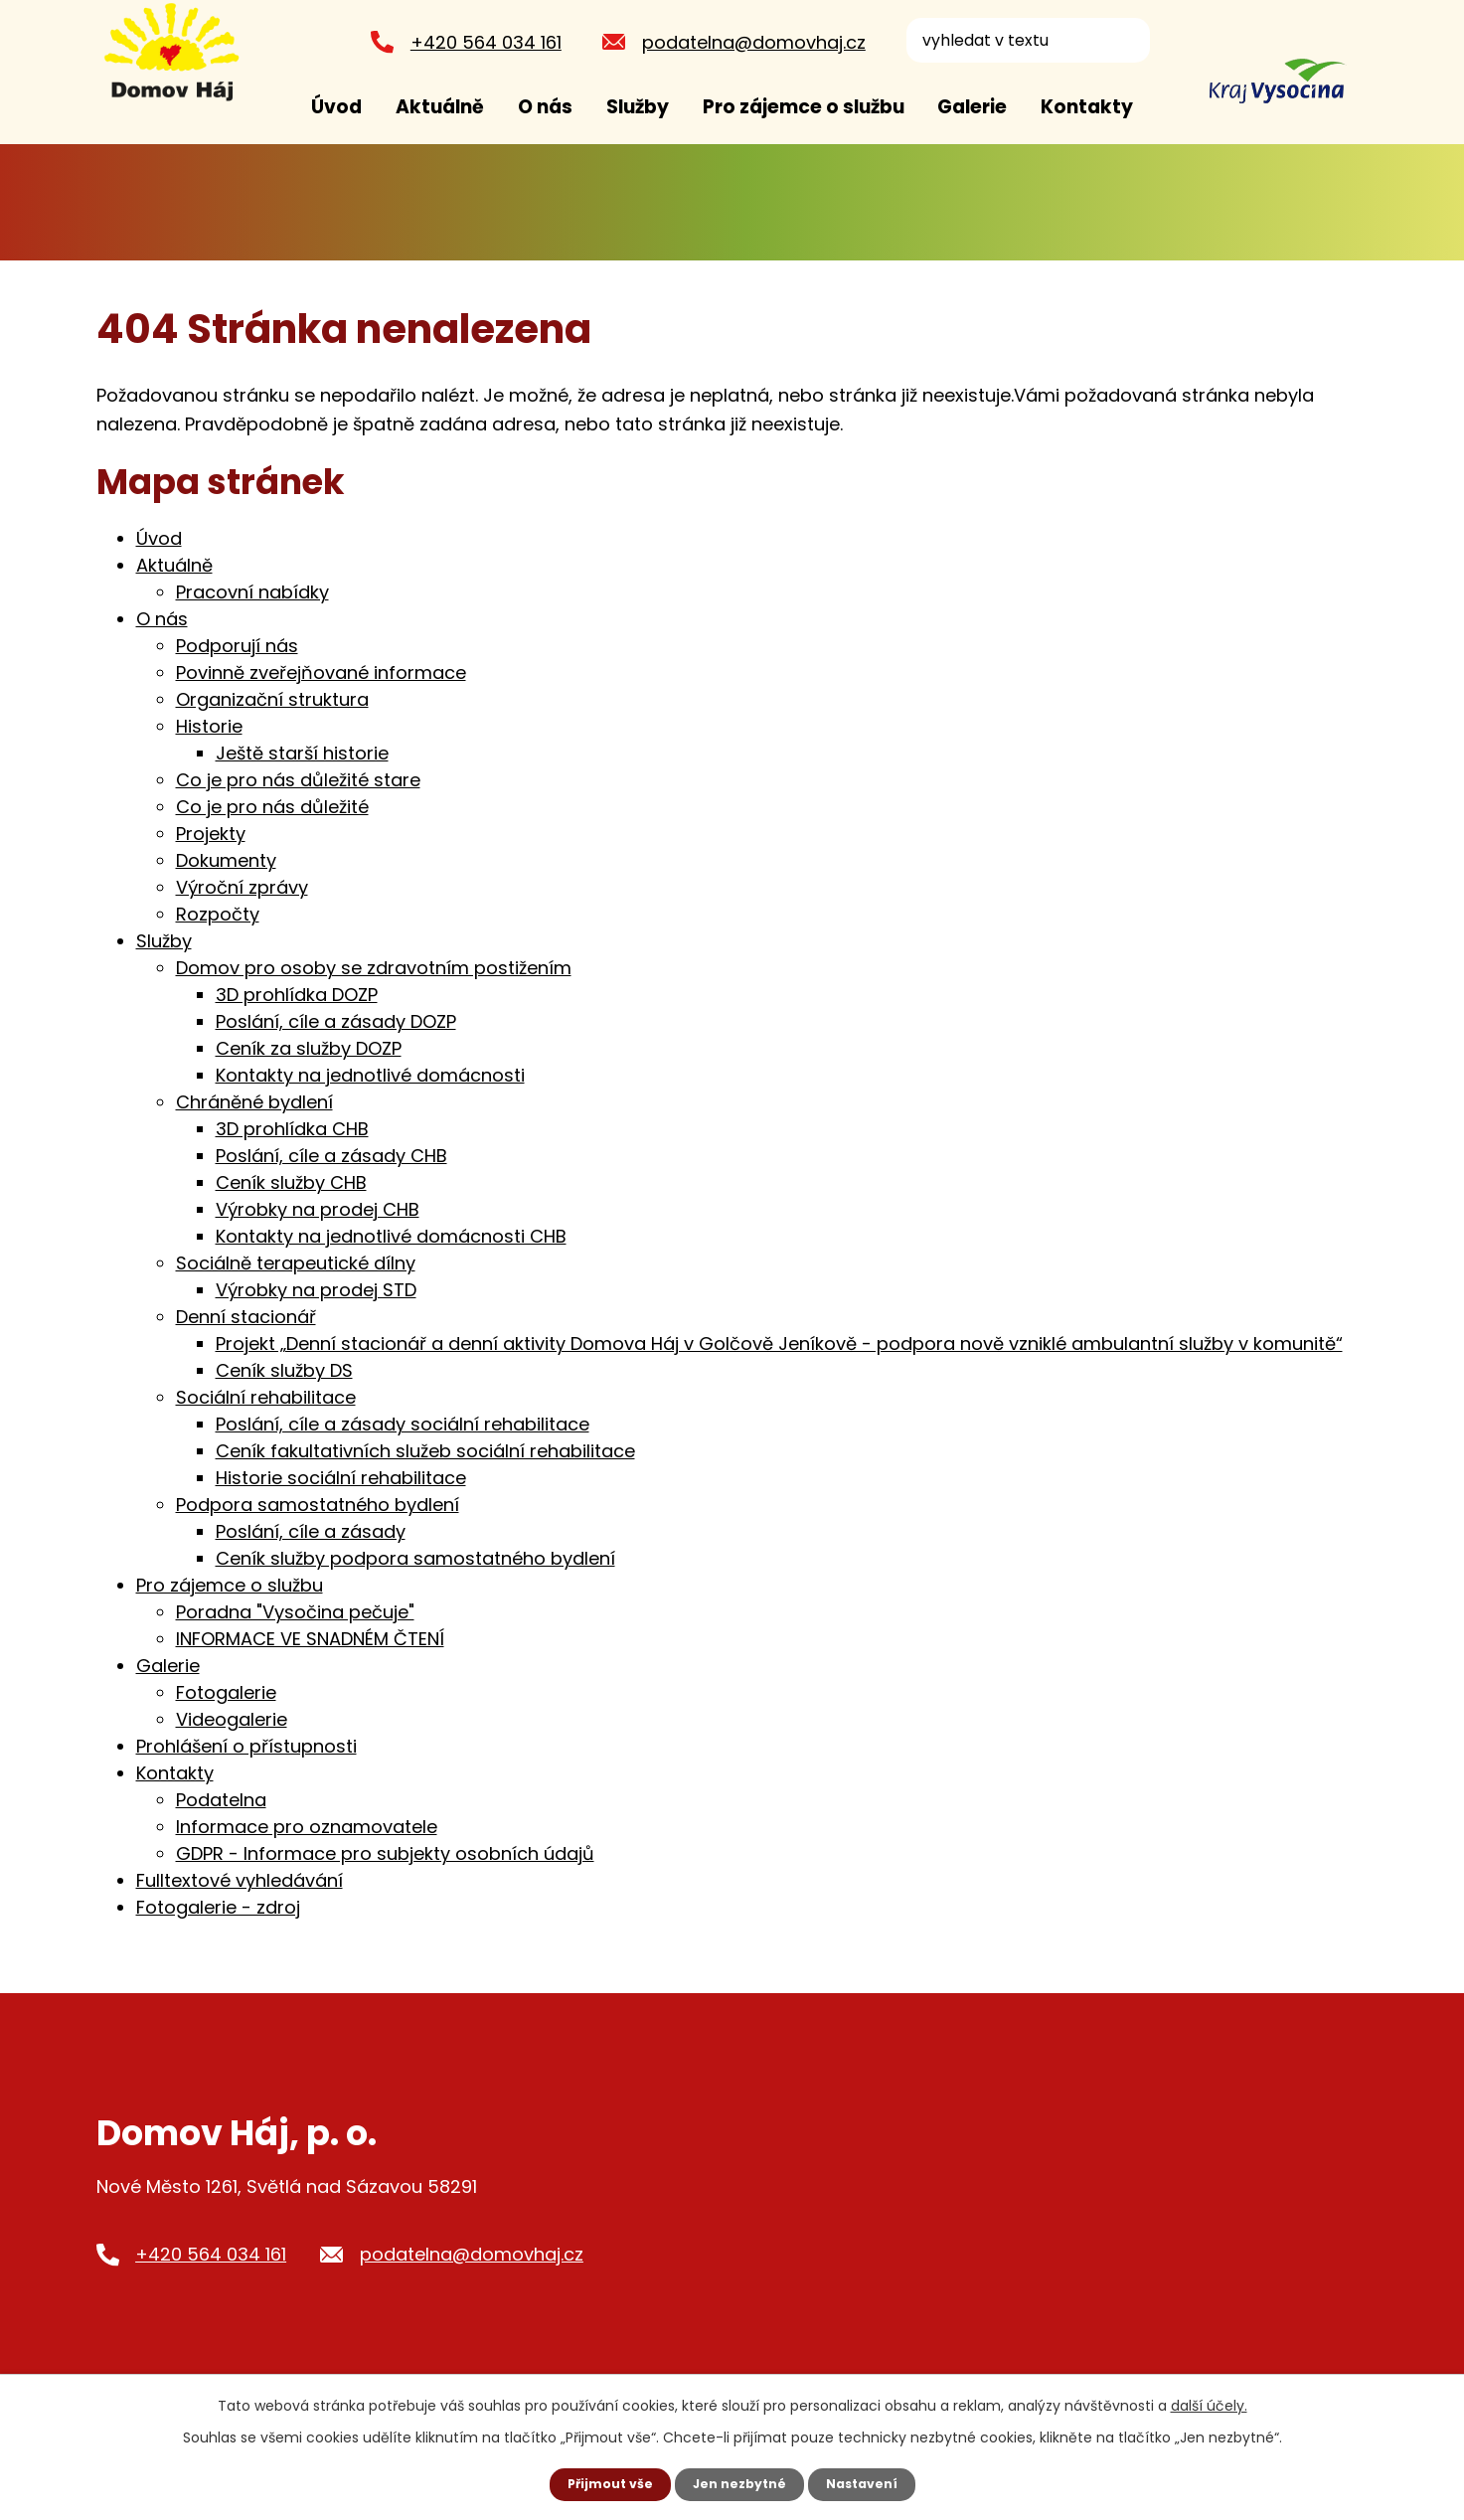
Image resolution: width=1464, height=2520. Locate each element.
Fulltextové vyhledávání (239, 1880)
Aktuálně (440, 106)
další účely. (1209, 2404)
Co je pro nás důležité (272, 806)
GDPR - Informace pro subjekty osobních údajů (385, 1853)
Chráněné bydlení (254, 1102)
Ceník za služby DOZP (309, 1048)
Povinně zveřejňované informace (321, 672)
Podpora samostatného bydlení (317, 1504)
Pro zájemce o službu (803, 106)
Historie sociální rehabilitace (341, 1477)
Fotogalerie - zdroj (218, 1907)
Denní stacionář (246, 1316)
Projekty (210, 833)
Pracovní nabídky (252, 592)
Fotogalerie (226, 1692)
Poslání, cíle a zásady (311, 1531)
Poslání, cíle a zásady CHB (331, 1155)
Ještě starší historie (302, 753)
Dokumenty (226, 860)
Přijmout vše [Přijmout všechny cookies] (601, 2483)
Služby (637, 106)
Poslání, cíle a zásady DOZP (336, 1021)
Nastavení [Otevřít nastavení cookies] (871, 2483)
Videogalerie (231, 1719)
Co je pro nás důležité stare (298, 779)
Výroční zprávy (242, 887)
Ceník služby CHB (291, 1182)
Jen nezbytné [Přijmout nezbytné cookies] (740, 2483)
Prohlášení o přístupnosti (246, 1746)
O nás (545, 106)
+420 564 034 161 (478, 42)
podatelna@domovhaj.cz (746, 42)
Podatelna (221, 1799)
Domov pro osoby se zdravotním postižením (373, 967)
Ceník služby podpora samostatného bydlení (415, 1558)
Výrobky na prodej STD (316, 1289)
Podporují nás (237, 645)
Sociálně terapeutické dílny (295, 1263)
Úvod (336, 106)
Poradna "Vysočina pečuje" (295, 1611)
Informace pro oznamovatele (306, 1826)
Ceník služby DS (284, 1370)
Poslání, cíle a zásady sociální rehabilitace (402, 1424)
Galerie (972, 106)
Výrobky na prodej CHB (317, 1209)
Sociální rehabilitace (266, 1397)
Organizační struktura (272, 699)
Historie (209, 726)
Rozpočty (217, 914)
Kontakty (1087, 106)
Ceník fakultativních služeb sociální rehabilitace (425, 1450)
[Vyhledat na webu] (1020, 40)
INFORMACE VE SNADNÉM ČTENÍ (310, 1638)
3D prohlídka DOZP (297, 994)
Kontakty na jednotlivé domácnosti (370, 1075)
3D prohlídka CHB (292, 1128)
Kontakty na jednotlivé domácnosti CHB (391, 1236)
